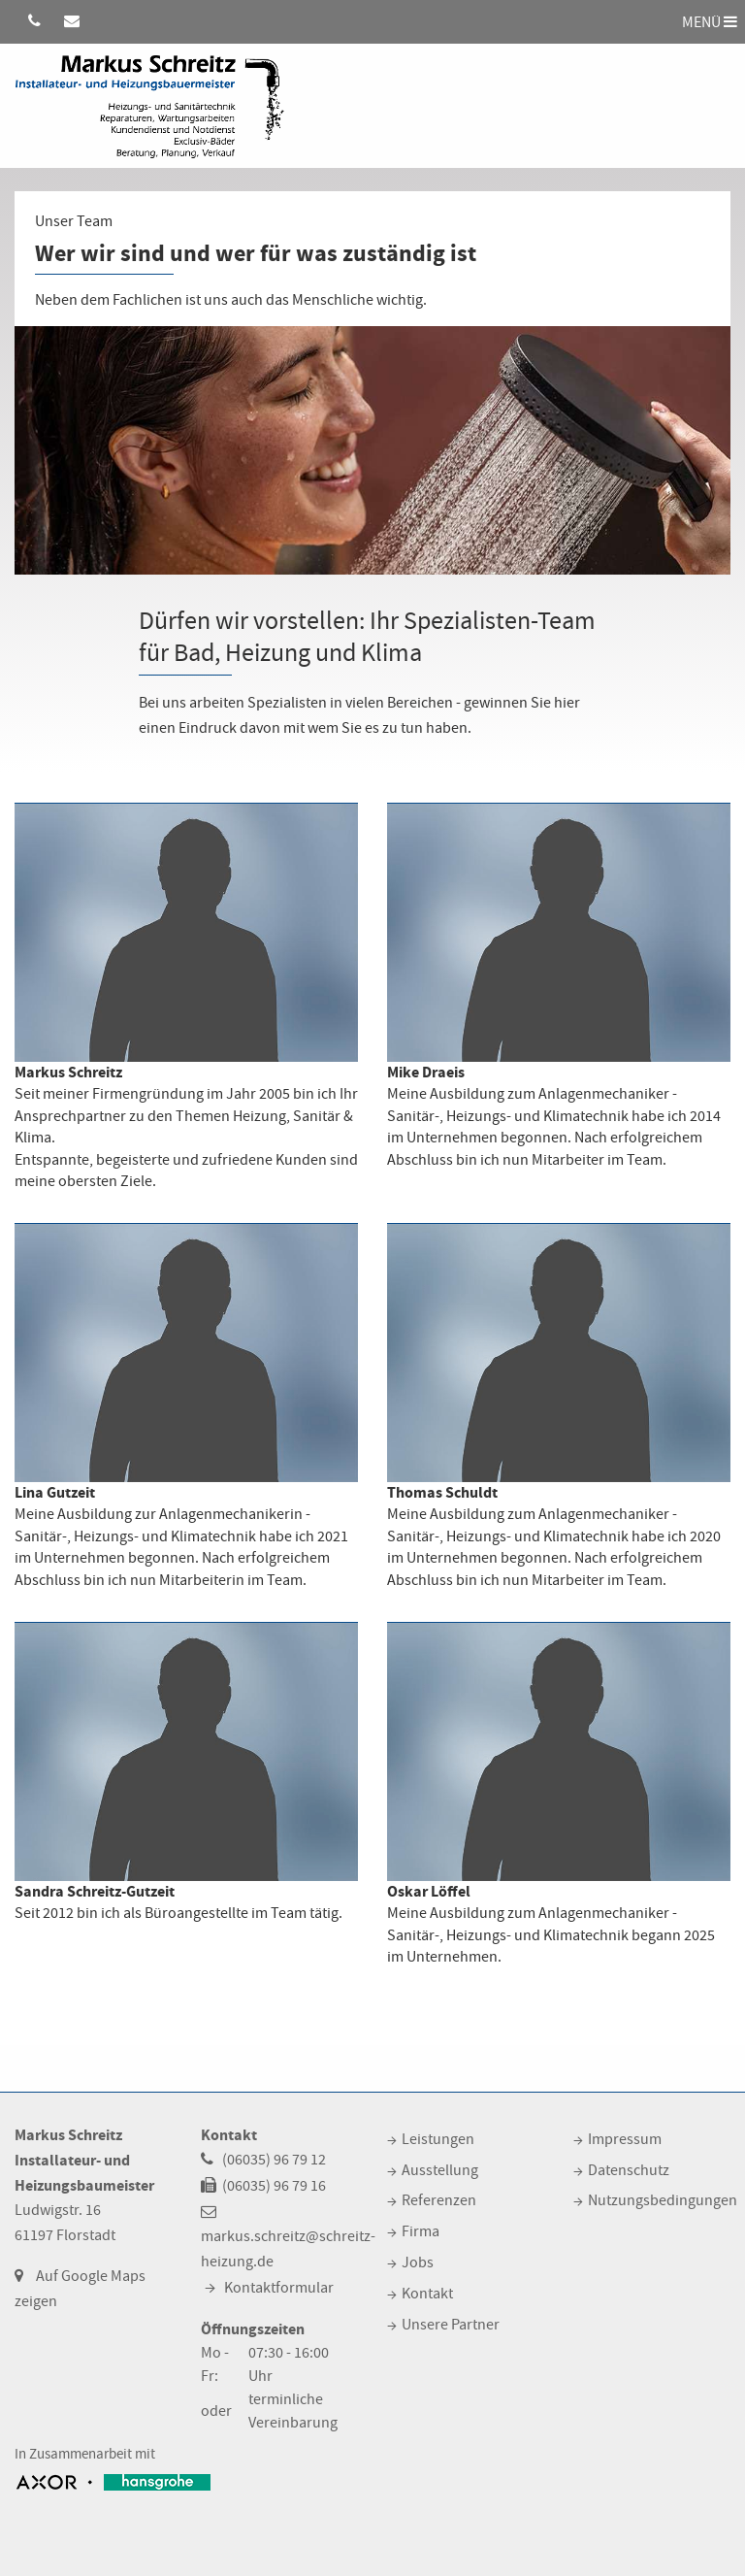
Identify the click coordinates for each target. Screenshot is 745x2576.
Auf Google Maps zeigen (80, 2288)
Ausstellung (440, 2170)
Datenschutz (628, 2170)
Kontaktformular (279, 2287)
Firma (420, 2231)
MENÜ (709, 21)
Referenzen (439, 2200)
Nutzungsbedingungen (662, 2200)
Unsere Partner (451, 2324)
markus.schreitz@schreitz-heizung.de (288, 2249)
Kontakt (427, 2293)
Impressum (625, 2139)
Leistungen (438, 2139)
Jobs (418, 2262)
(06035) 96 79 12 (274, 2159)
